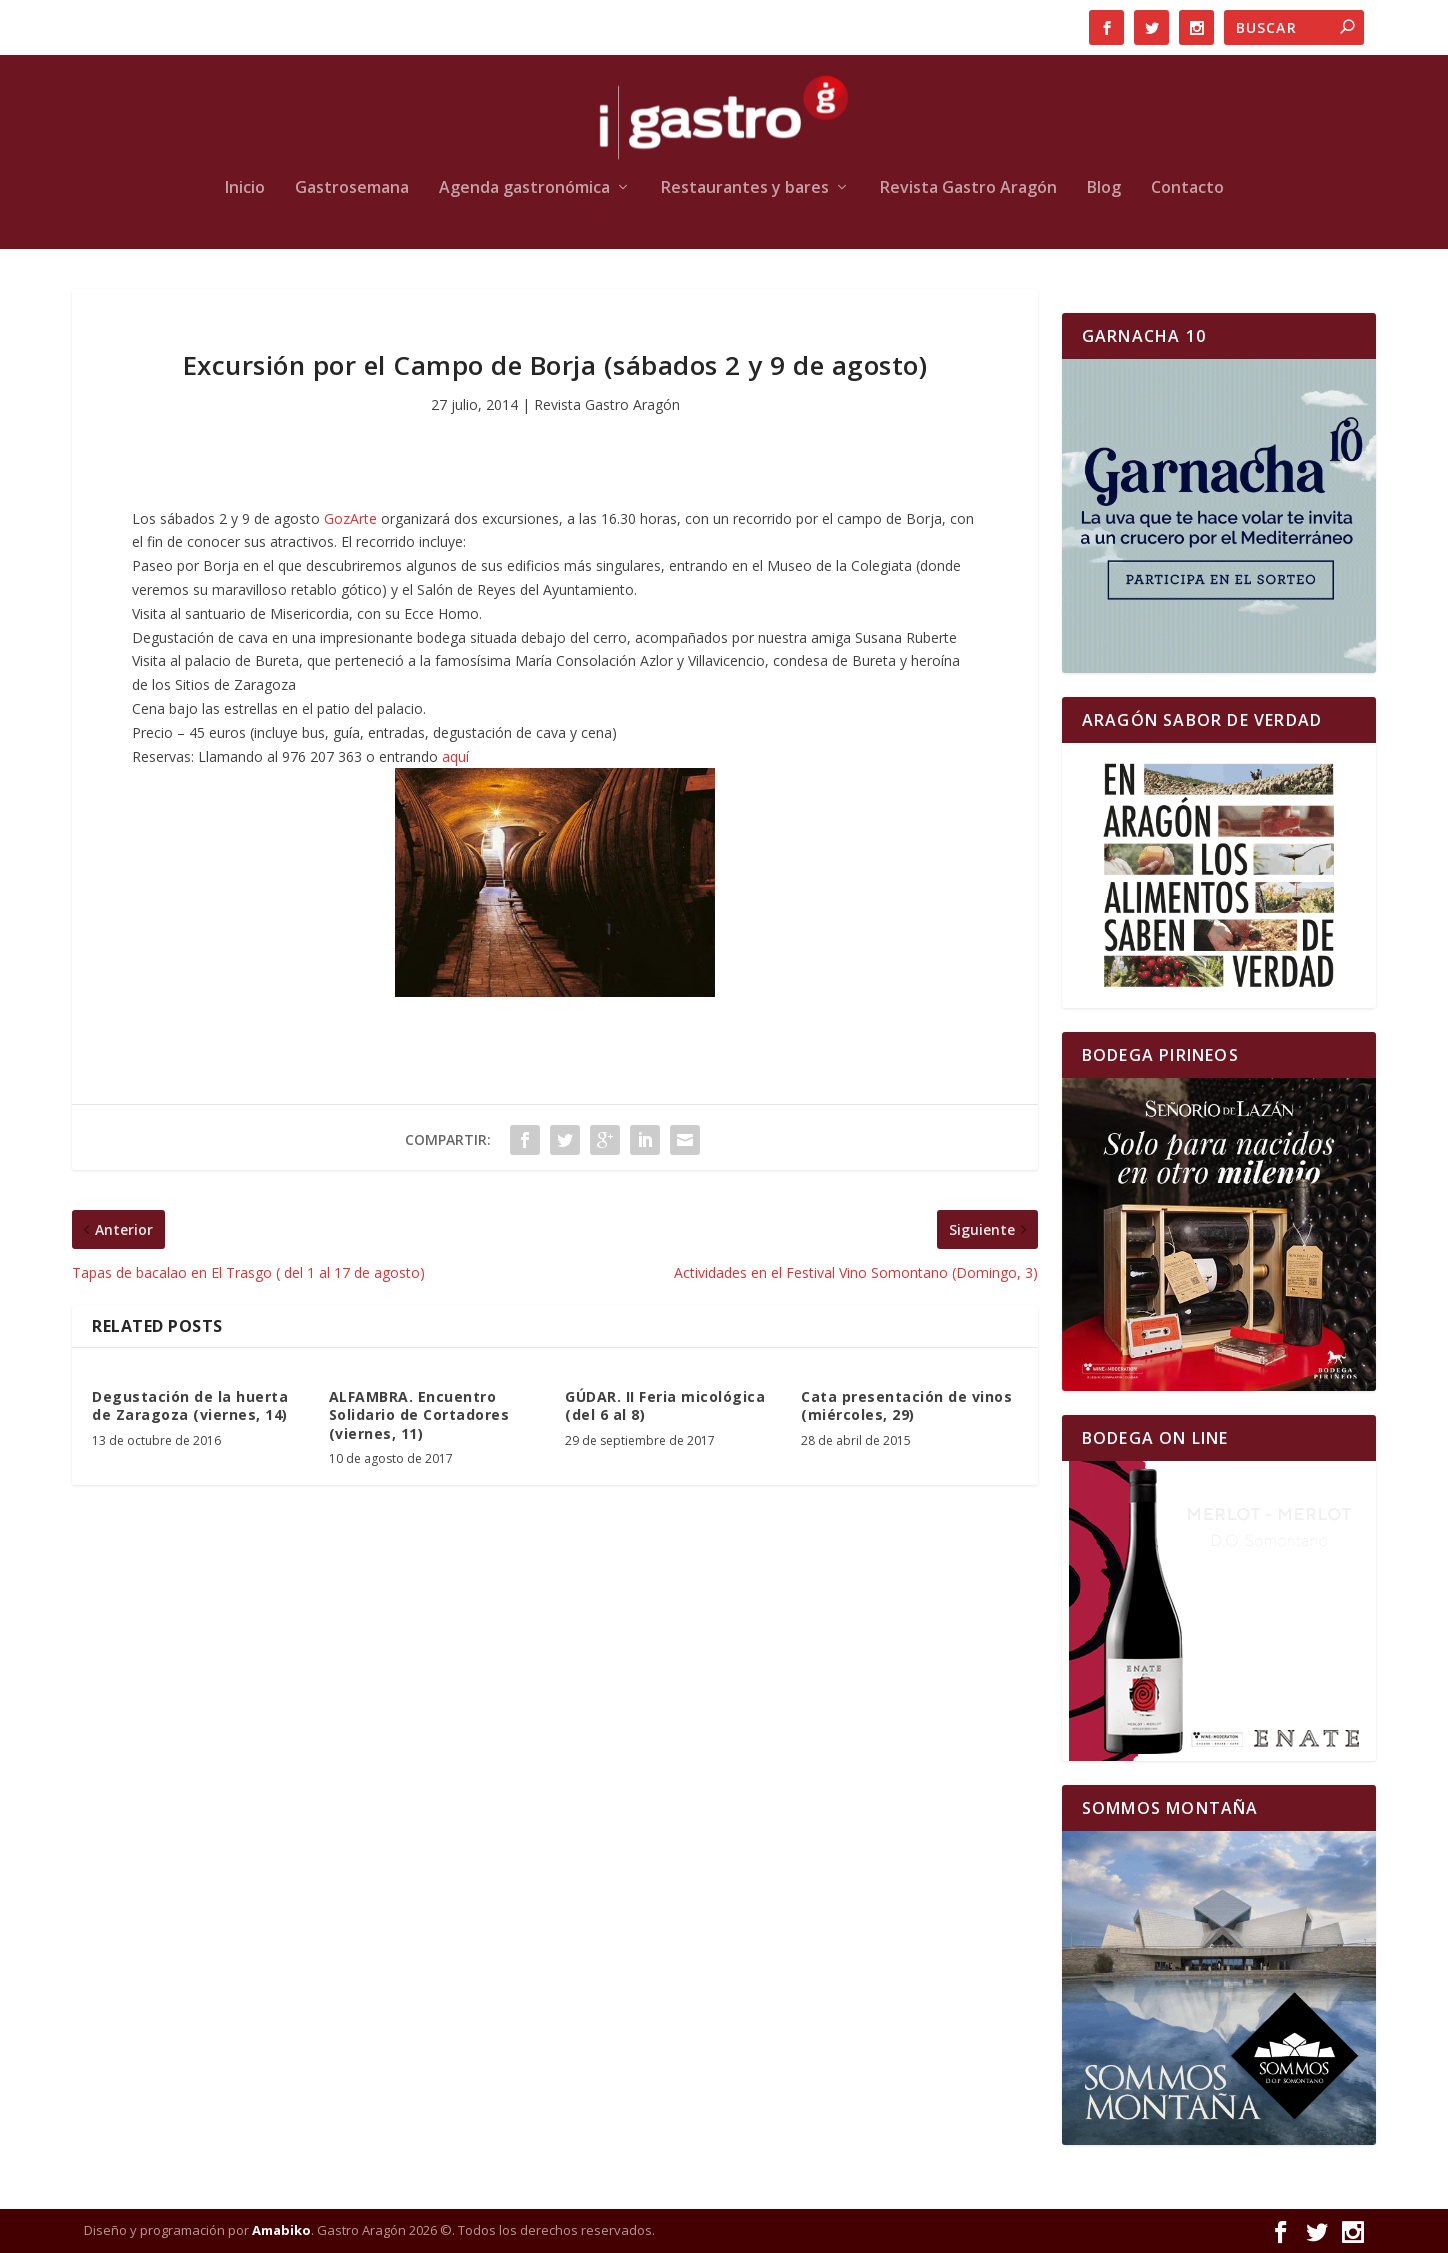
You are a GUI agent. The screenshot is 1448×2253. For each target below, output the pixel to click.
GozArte (352, 518)
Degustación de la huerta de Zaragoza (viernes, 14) (190, 1405)
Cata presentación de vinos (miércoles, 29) (906, 1405)
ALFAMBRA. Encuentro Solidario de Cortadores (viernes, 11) (419, 1414)
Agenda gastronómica (524, 188)
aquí (455, 756)
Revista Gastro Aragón (968, 188)
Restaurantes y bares (745, 188)
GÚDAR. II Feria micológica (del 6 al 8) (665, 1405)
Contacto (1187, 188)
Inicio (245, 188)
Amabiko (281, 2230)
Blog (1104, 188)
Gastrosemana (352, 188)
